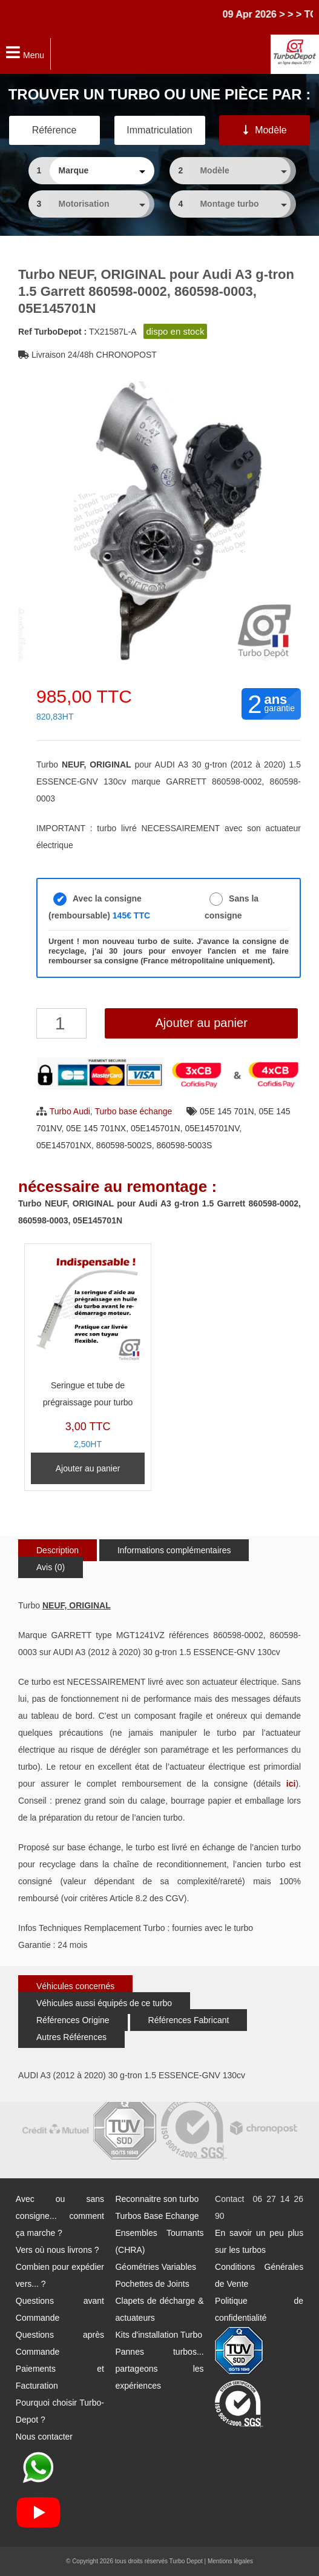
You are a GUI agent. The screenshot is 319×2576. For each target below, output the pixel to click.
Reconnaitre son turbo (157, 2199)
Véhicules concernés (75, 1986)
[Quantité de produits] (61, 1023)
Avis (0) (50, 1567)
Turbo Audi (70, 1111)
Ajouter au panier (201, 1022)
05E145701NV (212, 1128)
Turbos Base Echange (157, 2216)
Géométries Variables (155, 2267)
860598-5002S (124, 1145)
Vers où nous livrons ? (57, 2250)
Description (57, 1550)
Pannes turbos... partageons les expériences (159, 2368)
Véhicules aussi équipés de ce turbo (104, 2003)
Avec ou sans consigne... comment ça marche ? (60, 2216)
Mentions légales (230, 2561)
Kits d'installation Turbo (158, 2335)
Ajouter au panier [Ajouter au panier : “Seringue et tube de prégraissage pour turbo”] (88, 1468)
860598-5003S (184, 1145)
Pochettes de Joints (152, 2284)
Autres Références (71, 2037)
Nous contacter (44, 2436)
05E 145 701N (227, 1111)
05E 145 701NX (96, 1128)
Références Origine (73, 2020)
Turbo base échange (133, 1111)
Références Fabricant (188, 2020)
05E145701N (155, 1128)
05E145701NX (63, 1145)
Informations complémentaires (174, 1550)
